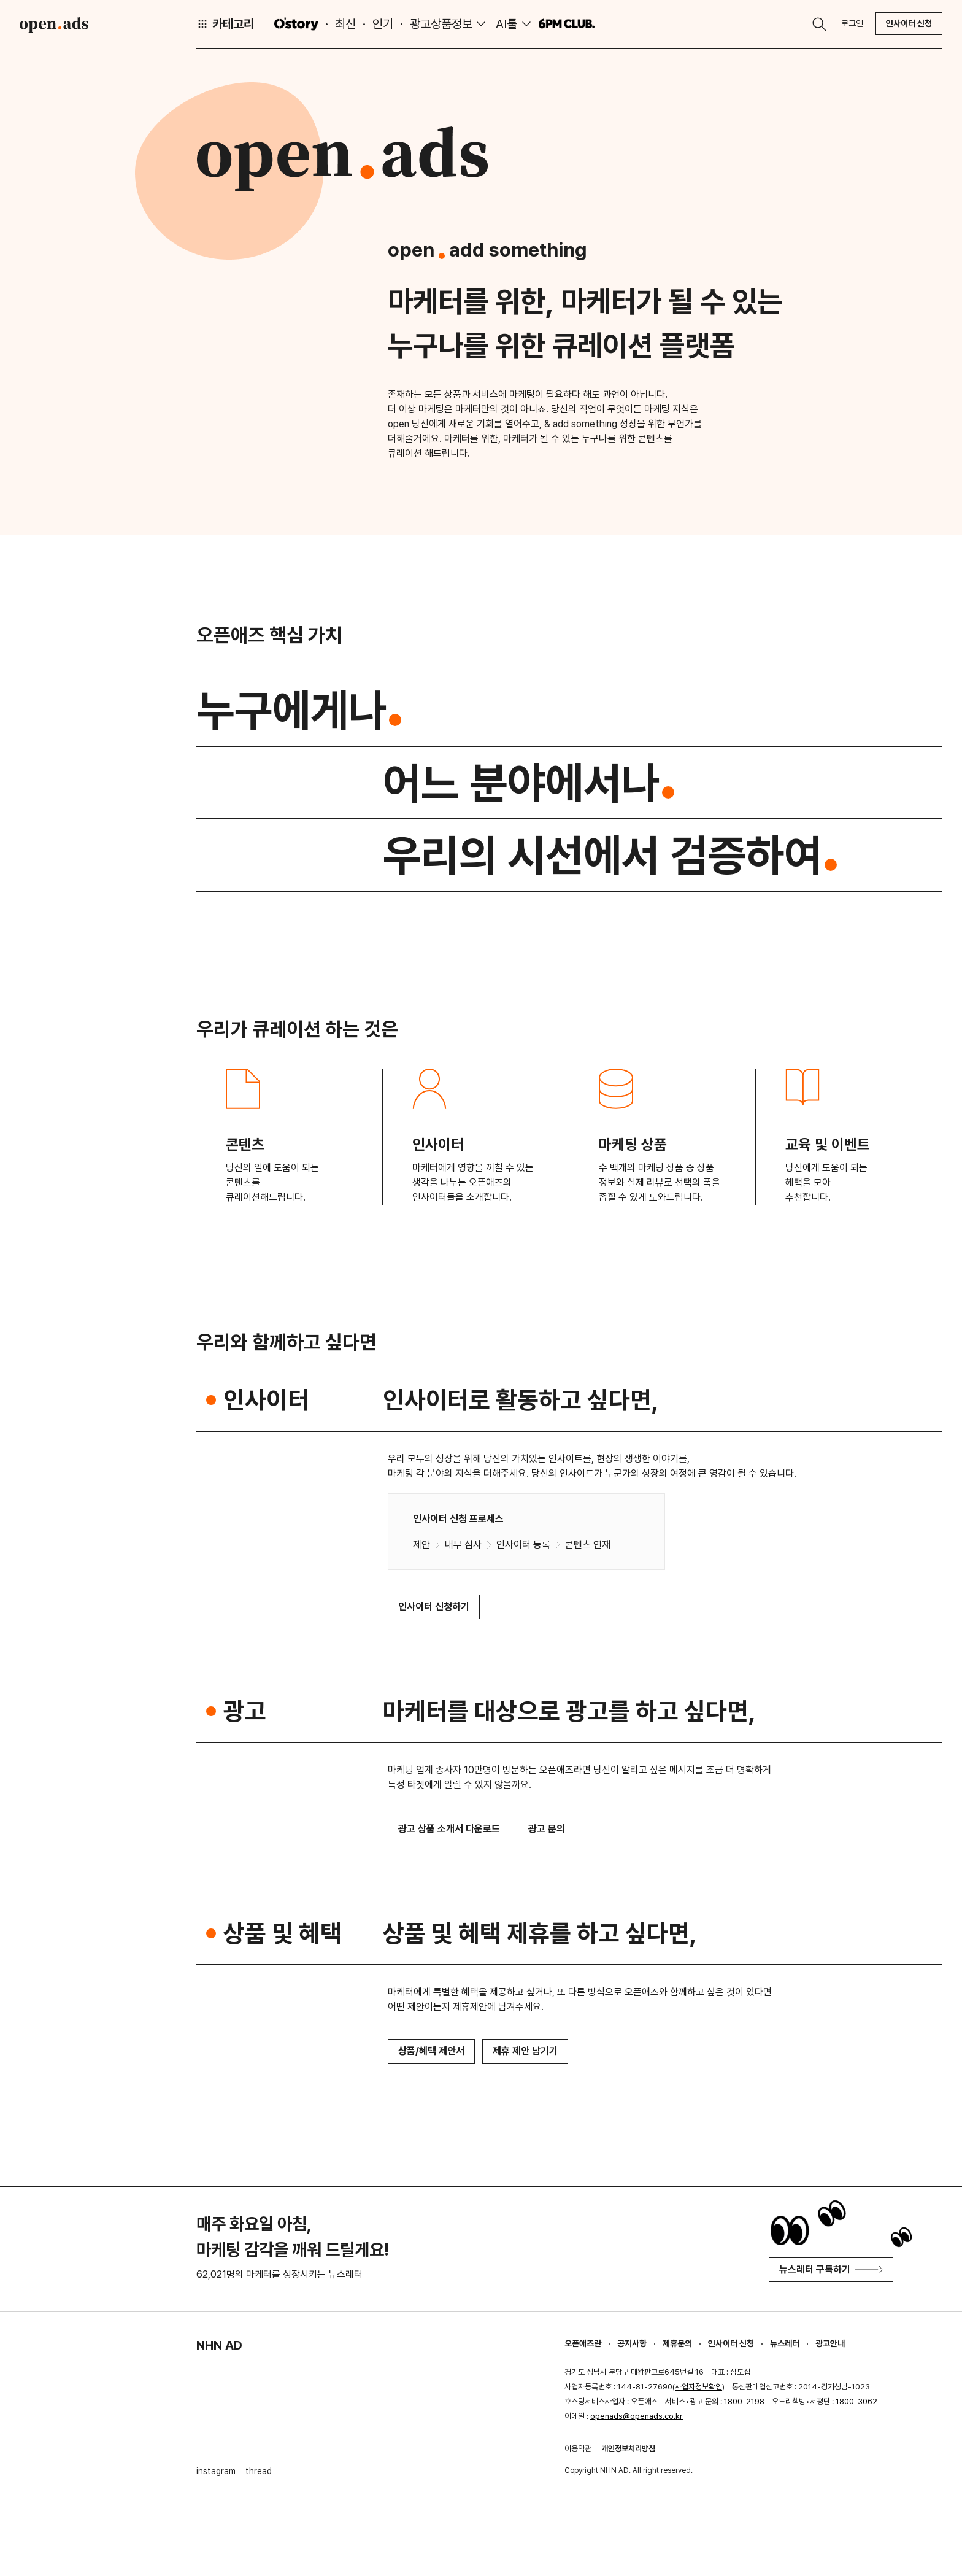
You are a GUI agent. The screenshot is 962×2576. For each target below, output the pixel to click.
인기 (382, 24)
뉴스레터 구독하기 (831, 2269)
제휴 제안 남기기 (525, 2051)
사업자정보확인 (698, 2386)
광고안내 (830, 2343)
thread (258, 2471)
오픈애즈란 (582, 2343)
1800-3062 (856, 2401)
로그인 (852, 23)
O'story (296, 24)
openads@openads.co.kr (636, 2416)
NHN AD (219, 2345)
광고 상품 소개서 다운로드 (449, 1829)
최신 (345, 24)
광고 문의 (546, 1829)
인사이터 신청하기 (433, 1606)
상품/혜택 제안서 (431, 2051)
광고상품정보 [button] (441, 24)
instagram (216, 2471)
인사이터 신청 (909, 23)
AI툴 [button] (506, 24)
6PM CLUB (567, 24)
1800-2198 (744, 2401)
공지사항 (632, 2343)
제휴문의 (677, 2343)
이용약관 (577, 2448)
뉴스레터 (784, 2343)
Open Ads (54, 24)
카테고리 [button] (225, 24)
